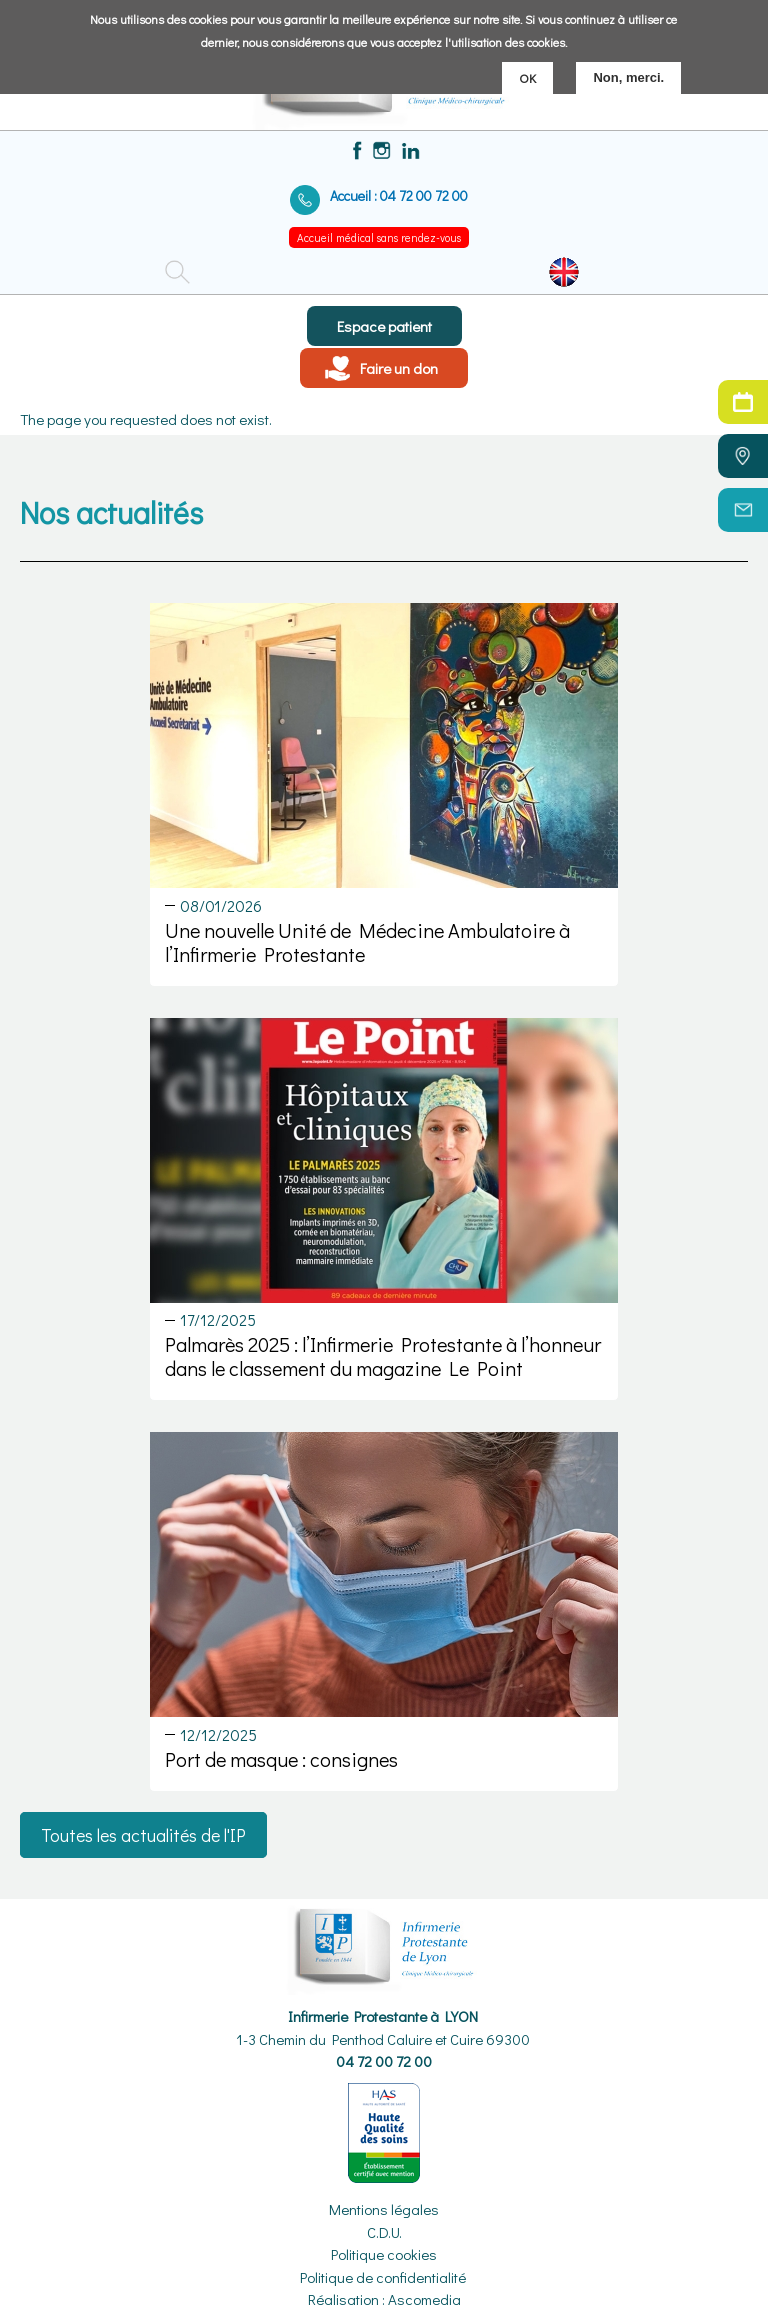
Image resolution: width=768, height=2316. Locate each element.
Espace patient (384, 326)
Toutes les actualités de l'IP (143, 1835)
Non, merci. (628, 76)
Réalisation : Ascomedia (384, 2299)
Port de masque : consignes (281, 1759)
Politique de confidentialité (383, 2277)
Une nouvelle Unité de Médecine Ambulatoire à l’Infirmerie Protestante (367, 942)
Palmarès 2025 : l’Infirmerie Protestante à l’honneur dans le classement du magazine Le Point (383, 1356)
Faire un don (399, 368)
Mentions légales (384, 2209)
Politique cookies (384, 2254)
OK (527, 76)
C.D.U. (384, 2232)
